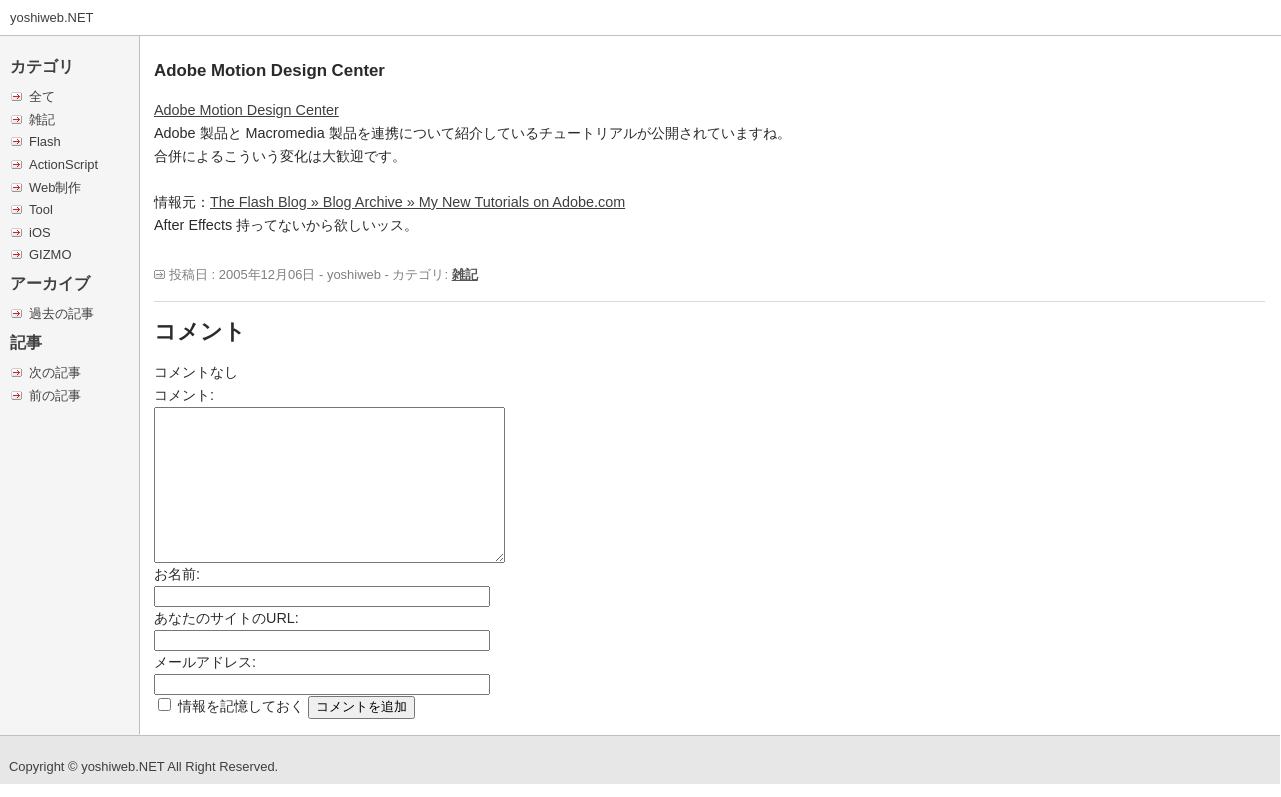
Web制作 (55, 187)
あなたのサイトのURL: (226, 618)
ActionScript (63, 164)
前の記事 (55, 395)
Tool (41, 209)
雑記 (42, 119)
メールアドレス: (205, 662)
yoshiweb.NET (52, 17)
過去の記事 (61, 313)
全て (42, 96)
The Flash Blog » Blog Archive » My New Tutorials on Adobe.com (417, 202)
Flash (45, 141)
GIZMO (50, 254)
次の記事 (55, 372)
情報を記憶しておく (241, 706)
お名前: (177, 574)
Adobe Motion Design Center (246, 110)
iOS (40, 232)
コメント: (184, 395)
